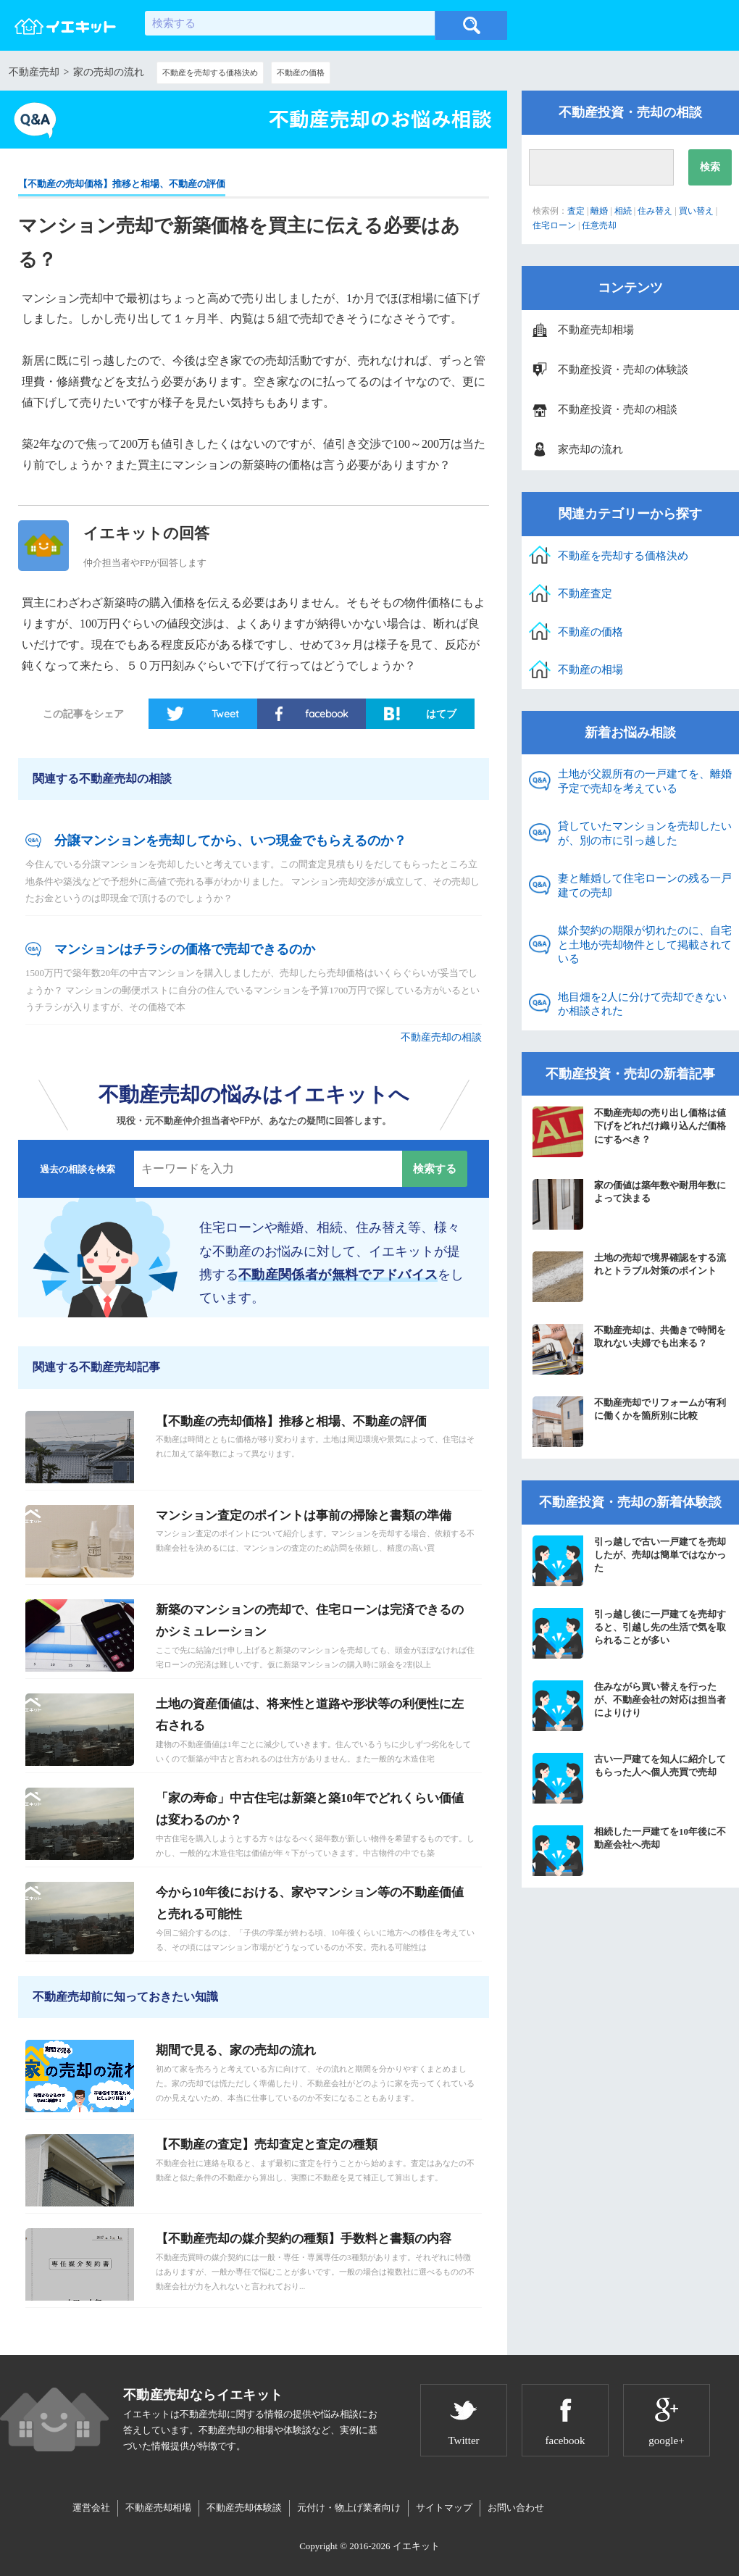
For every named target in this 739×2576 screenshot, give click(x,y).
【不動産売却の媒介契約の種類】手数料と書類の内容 (303, 2239)
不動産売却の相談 (441, 1037)
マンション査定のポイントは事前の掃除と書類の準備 (303, 1515)
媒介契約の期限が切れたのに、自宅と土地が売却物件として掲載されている (645, 944)
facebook (326, 713)
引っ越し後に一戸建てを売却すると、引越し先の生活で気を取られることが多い (629, 1633)
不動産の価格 (301, 72)
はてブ (441, 713)
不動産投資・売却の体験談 (623, 369)
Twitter (463, 2440)
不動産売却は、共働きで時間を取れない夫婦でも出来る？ (629, 1349)
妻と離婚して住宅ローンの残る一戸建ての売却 (645, 885)
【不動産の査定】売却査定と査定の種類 (266, 2144)
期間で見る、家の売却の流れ (236, 2050)
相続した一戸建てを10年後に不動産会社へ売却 (629, 1850)
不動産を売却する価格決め (210, 72)
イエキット (416, 2545)
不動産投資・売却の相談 (617, 409)
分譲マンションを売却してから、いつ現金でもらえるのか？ (230, 840)
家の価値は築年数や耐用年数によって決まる (629, 1204)
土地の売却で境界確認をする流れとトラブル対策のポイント (629, 1276)
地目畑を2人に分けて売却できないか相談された (642, 1004)
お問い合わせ (516, 2507)
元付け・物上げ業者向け (349, 2507)
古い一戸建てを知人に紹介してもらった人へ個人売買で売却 (629, 1778)
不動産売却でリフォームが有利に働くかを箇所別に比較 (629, 1421)
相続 (623, 211)
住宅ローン (554, 225)
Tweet (225, 713)
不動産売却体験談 (244, 2507)
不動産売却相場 (596, 329)
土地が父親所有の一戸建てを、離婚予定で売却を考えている (645, 781)
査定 (576, 211)
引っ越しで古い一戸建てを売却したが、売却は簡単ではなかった (629, 1560)
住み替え (655, 211)
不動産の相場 (590, 669)
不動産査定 (585, 593)
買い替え (696, 211)
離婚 (599, 211)
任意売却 (599, 225)
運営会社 (91, 2507)
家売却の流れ (590, 449)
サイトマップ (444, 2507)
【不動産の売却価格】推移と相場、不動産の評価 (121, 183)
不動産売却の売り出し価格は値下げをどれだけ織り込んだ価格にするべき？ (629, 1131)
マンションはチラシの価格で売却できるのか (184, 949)
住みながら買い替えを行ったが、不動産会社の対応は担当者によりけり (629, 1705)
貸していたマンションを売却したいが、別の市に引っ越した (645, 833)
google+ (666, 2440)
